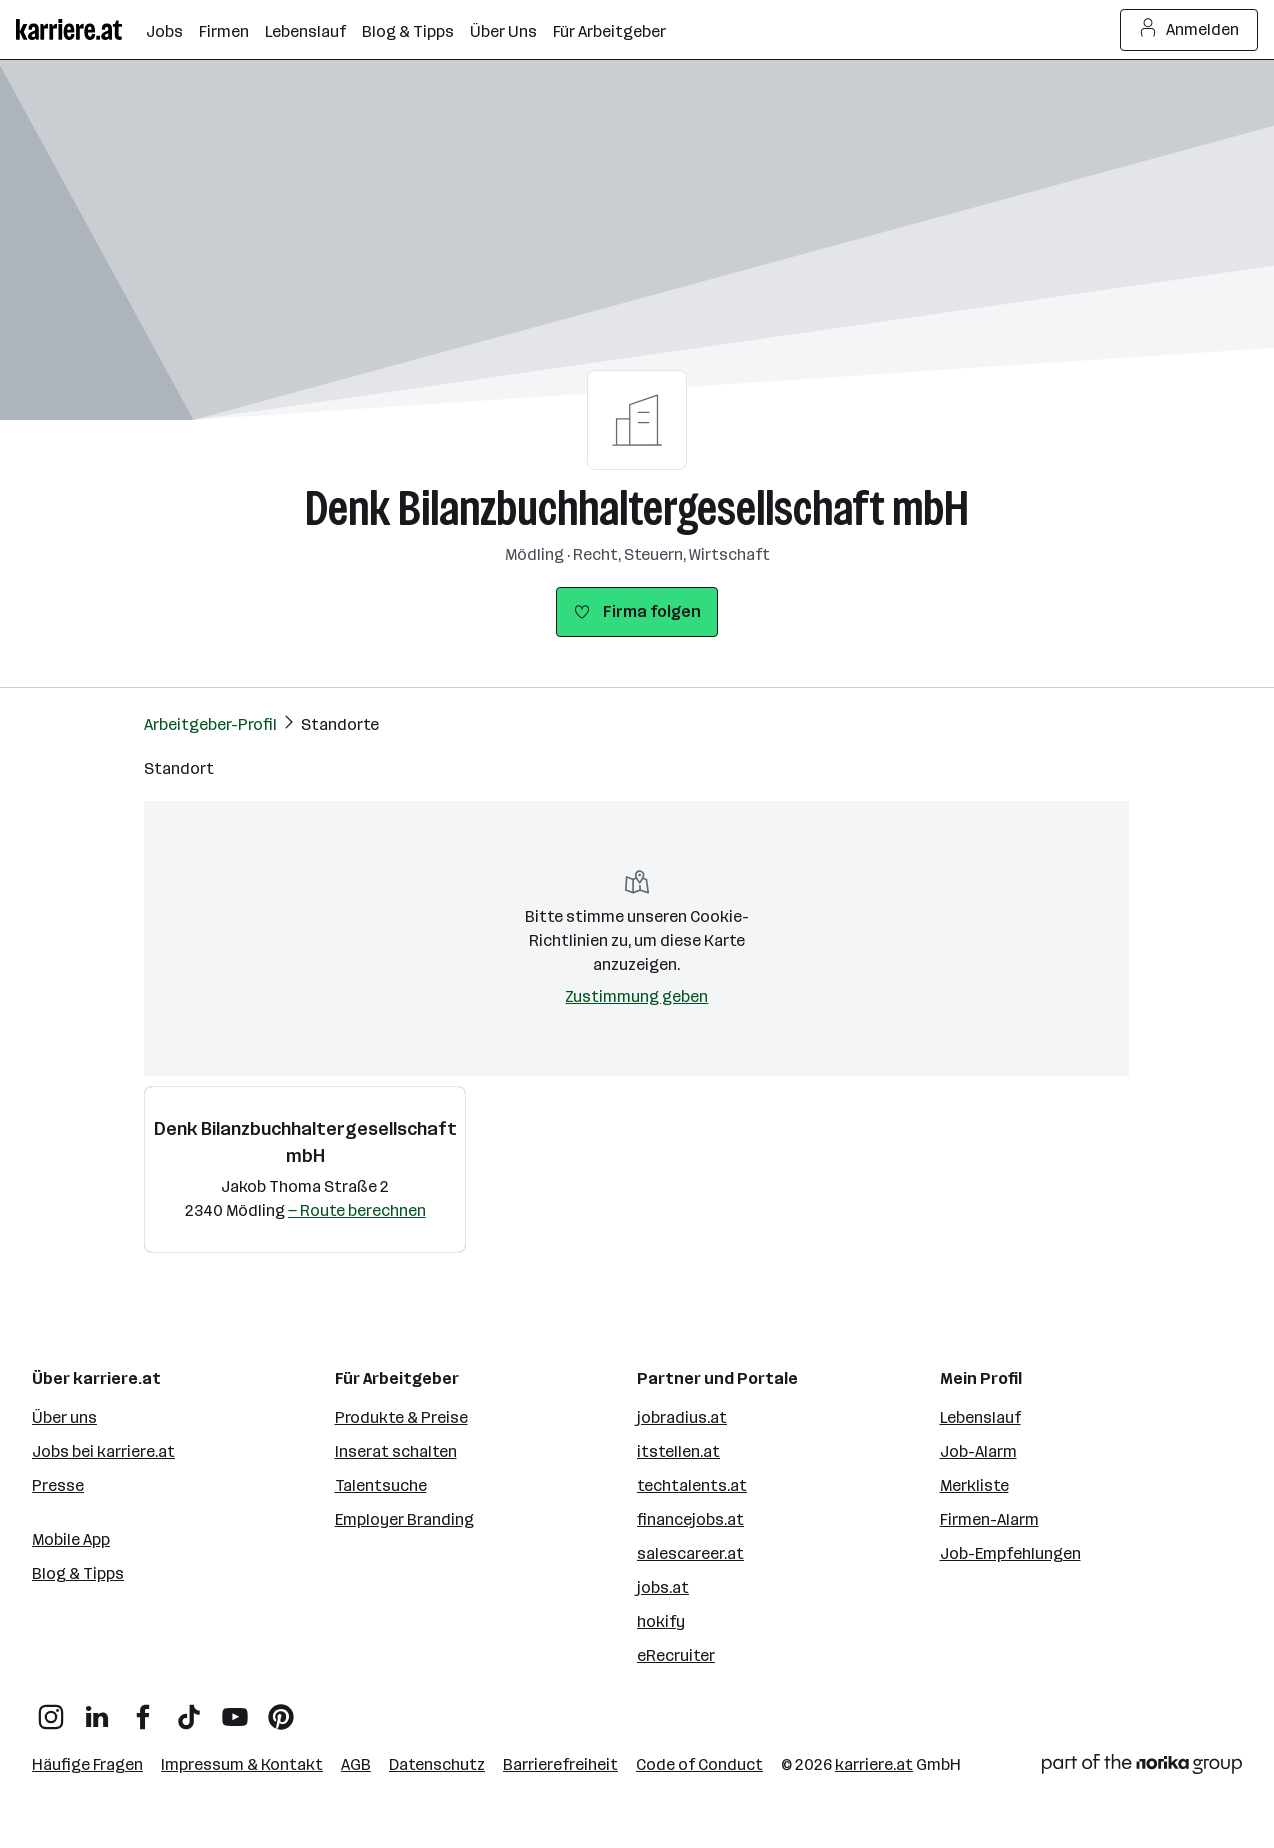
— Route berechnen (357, 1210)
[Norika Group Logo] (1142, 1767)
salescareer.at (690, 1553)
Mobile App (71, 1539)
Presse (58, 1485)
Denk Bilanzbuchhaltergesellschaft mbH (637, 508)
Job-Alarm (978, 1451)
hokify (661, 1621)
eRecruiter (676, 1655)
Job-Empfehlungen (1010, 1553)
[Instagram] (51, 1709)
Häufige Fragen (87, 1764)
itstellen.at (678, 1451)
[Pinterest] (281, 1709)
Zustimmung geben (636, 996)
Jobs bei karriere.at (103, 1451)
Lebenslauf (980, 1417)
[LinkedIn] (97, 1709)
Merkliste (974, 1485)
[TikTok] (189, 1709)
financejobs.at (690, 1519)
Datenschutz (437, 1764)
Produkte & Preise (401, 1417)
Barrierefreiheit (560, 1764)
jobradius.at (682, 1417)
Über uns (64, 1417)
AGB (356, 1764)
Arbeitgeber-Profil (210, 724)
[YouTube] (235, 1709)
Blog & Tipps (78, 1573)
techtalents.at (692, 1485)
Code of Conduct (699, 1764)
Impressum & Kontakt (242, 1764)
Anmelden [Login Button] (1189, 30)
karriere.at (874, 1764)
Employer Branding (404, 1519)
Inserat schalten (396, 1451)
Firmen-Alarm (989, 1519)
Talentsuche (381, 1485)
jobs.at (663, 1587)
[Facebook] (143, 1709)
